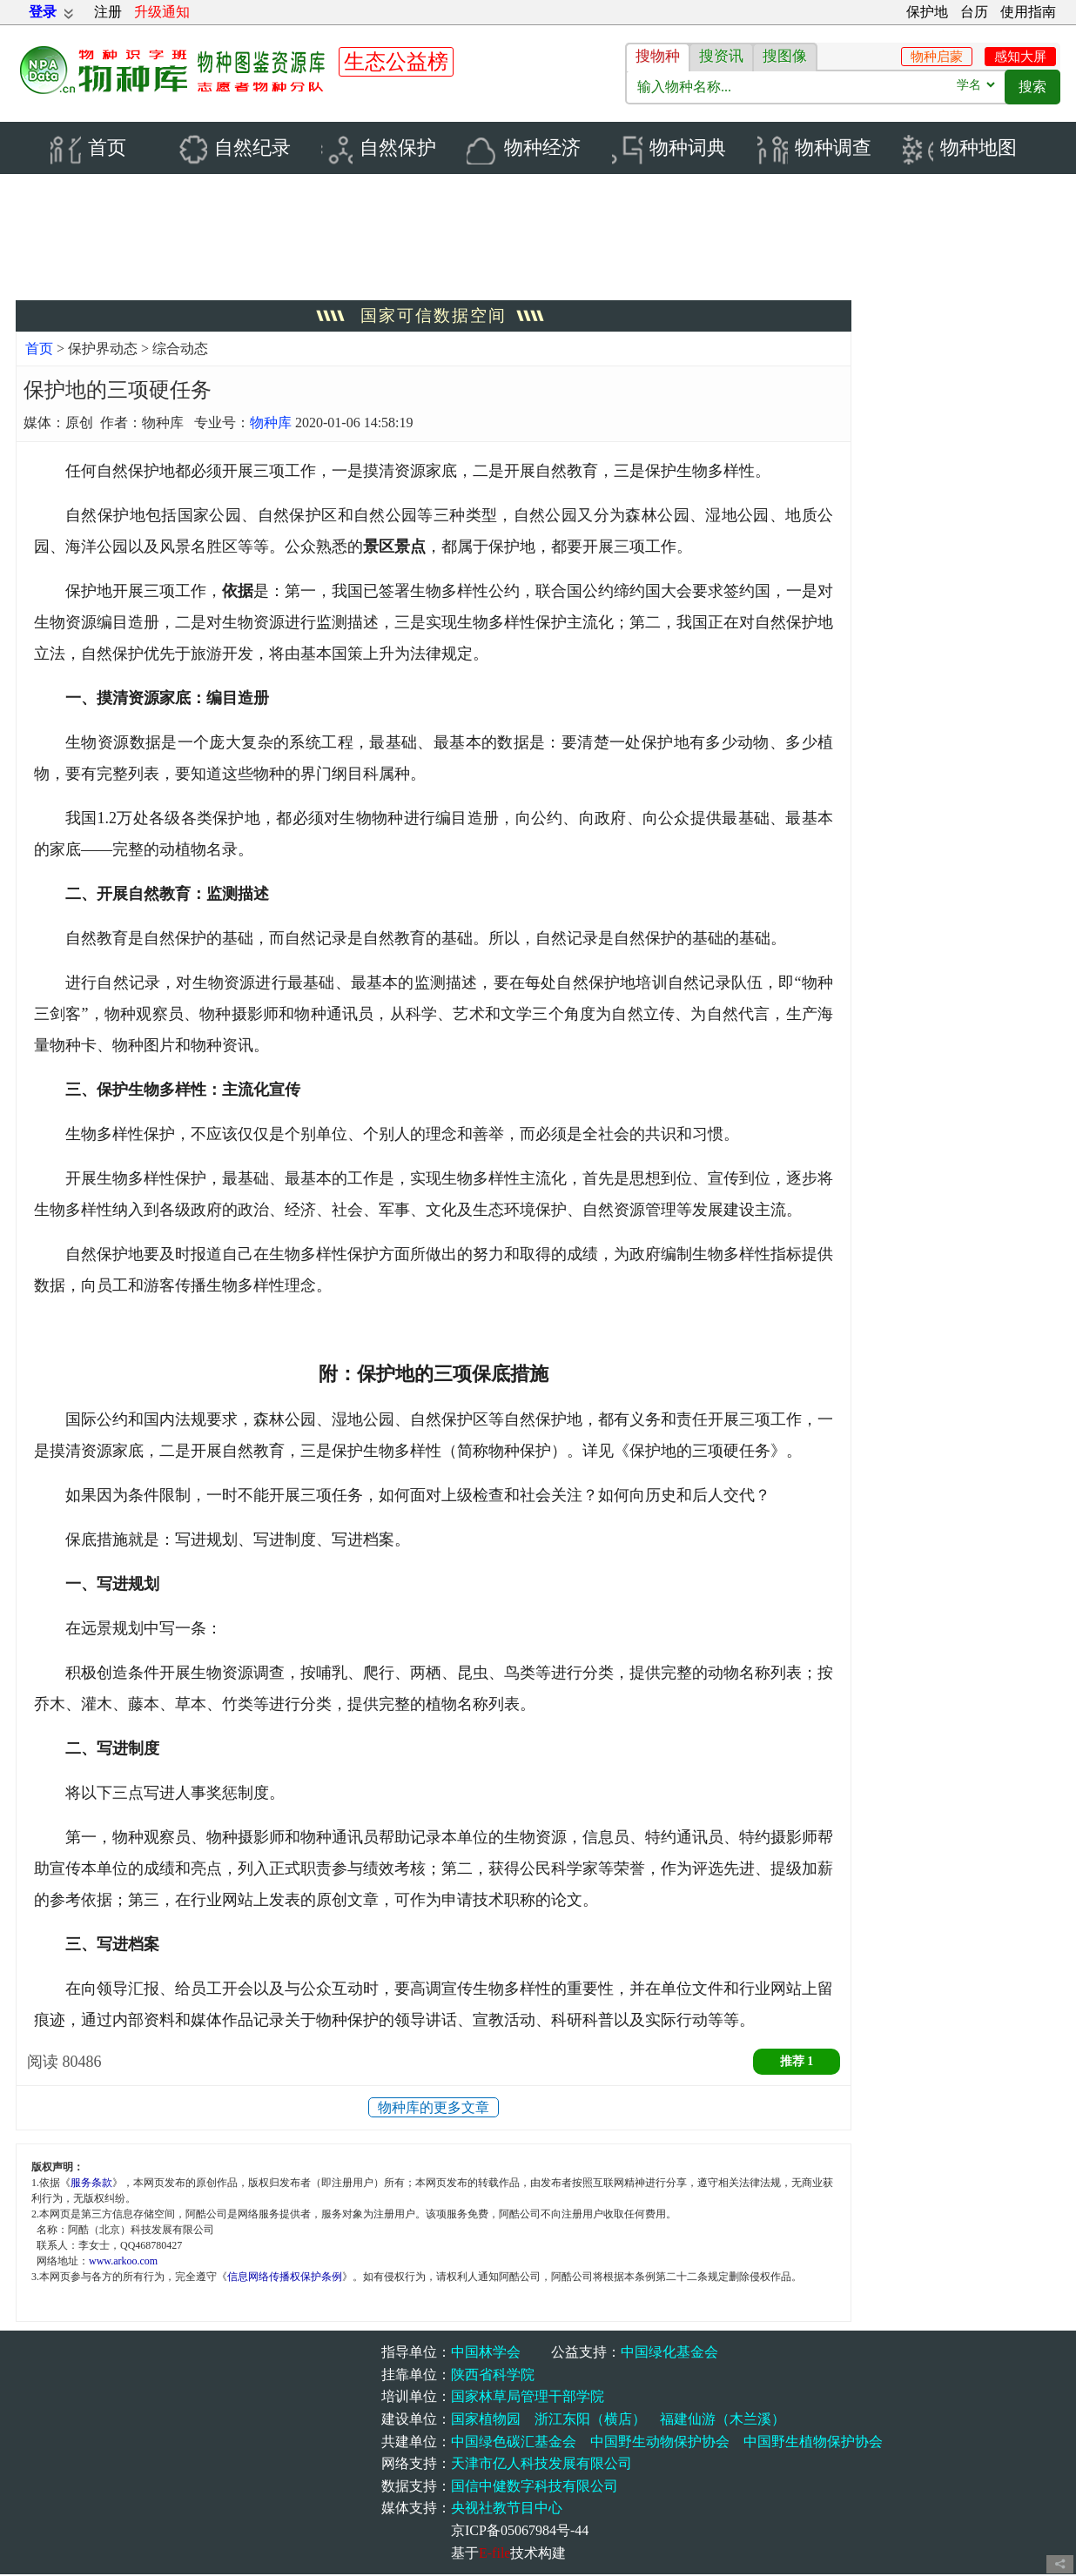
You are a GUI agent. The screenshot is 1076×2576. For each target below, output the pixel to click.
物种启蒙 (937, 57)
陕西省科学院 (493, 2376)
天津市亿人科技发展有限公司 (541, 2465)
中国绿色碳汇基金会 (513, 2442)
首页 (39, 350)
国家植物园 (486, 2420)
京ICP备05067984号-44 (519, 2532)
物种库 (271, 424)
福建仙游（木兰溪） (722, 2420)
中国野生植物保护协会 (813, 2442)
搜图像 (785, 56)
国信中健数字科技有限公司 (534, 2487)
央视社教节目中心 (506, 2509)
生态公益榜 (396, 61)
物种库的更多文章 (433, 2109)
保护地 (927, 11)
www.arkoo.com (123, 2263)
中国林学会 (486, 2353)
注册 (108, 11)
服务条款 (91, 2184)
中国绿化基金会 (669, 2353)
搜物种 (658, 56)
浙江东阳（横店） (590, 2420)
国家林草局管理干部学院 (527, 2398)
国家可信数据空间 (433, 317)
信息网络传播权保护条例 (284, 2278)
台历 (974, 11)
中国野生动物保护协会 (660, 2442)
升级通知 (162, 11)
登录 (43, 11)
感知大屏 (1020, 57)
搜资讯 (721, 56)
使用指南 (1028, 11)
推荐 (797, 2063)
